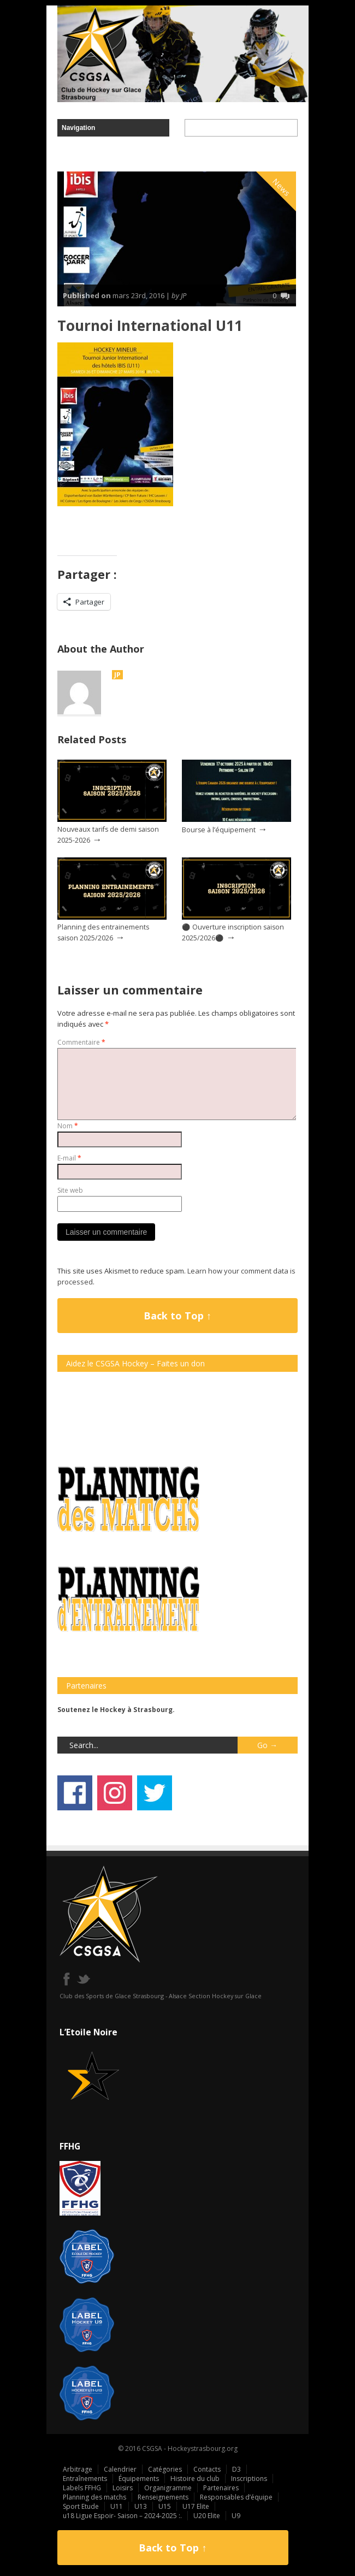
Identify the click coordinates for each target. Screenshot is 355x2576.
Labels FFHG (82, 2487)
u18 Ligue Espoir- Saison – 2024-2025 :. (122, 2515)
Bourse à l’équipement (219, 829)
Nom (67, 1125)
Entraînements (85, 2478)
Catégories (165, 2469)
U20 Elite (206, 2515)
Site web (70, 1190)
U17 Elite (195, 2506)
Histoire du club (195, 2478)
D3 (236, 2469)
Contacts (207, 2469)
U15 (164, 2506)
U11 (116, 2506)
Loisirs (123, 2487)
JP (117, 674)
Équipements (139, 2478)
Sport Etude (81, 2506)
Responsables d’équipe (236, 2497)
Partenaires (221, 2487)
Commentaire (81, 1042)
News (282, 187)
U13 (140, 2506)
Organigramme (168, 2487)
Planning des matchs (94, 2497)
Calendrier (120, 2469)
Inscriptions (249, 2478)
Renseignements (163, 2497)
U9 (236, 2515)
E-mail (69, 1158)
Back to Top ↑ (177, 1315)
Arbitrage (77, 2469)
